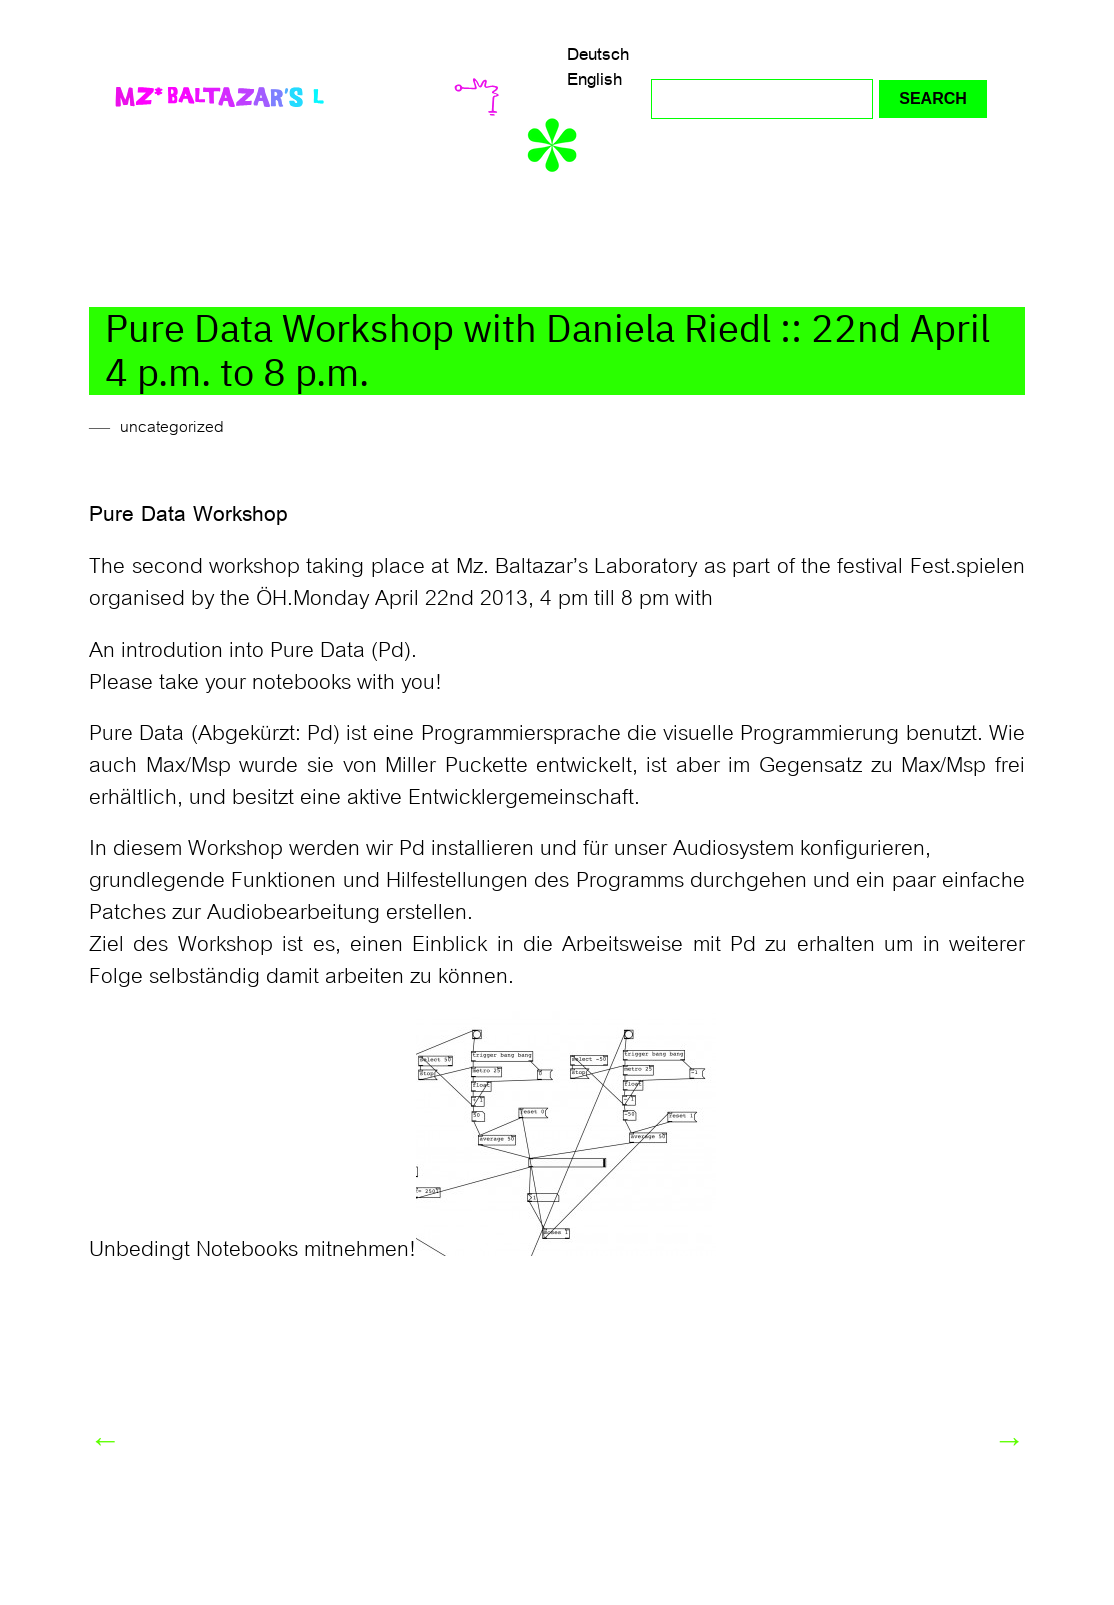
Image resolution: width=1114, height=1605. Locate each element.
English (594, 79)
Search (933, 98)
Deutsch (598, 54)
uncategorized (172, 427)
